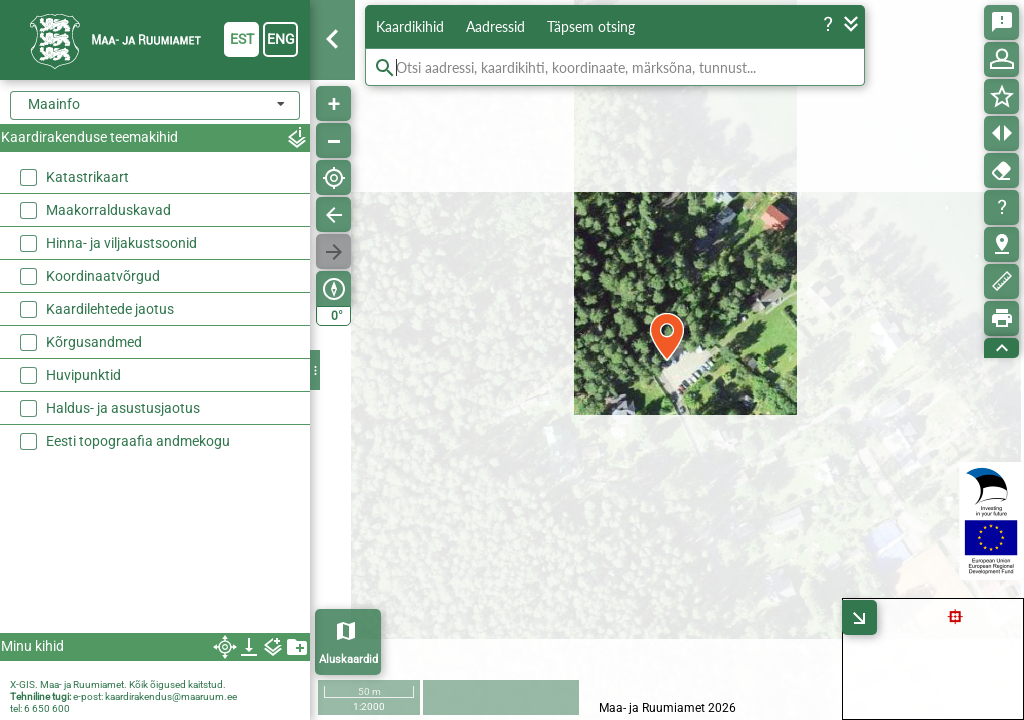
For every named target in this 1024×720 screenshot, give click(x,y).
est (242, 39)
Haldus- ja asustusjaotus (123, 408)
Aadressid (495, 26)
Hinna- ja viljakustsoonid (121, 243)
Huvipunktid (83, 375)
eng (281, 39)
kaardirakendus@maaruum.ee (171, 696)
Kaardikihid (410, 26)
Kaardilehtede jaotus (110, 309)
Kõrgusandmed (94, 342)
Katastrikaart (87, 177)
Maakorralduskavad (108, 210)
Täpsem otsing (591, 26)
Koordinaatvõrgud (103, 276)
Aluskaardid (348, 659)
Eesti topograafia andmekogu (138, 441)
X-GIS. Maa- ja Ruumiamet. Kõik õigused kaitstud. (118, 684)
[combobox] (155, 105)
